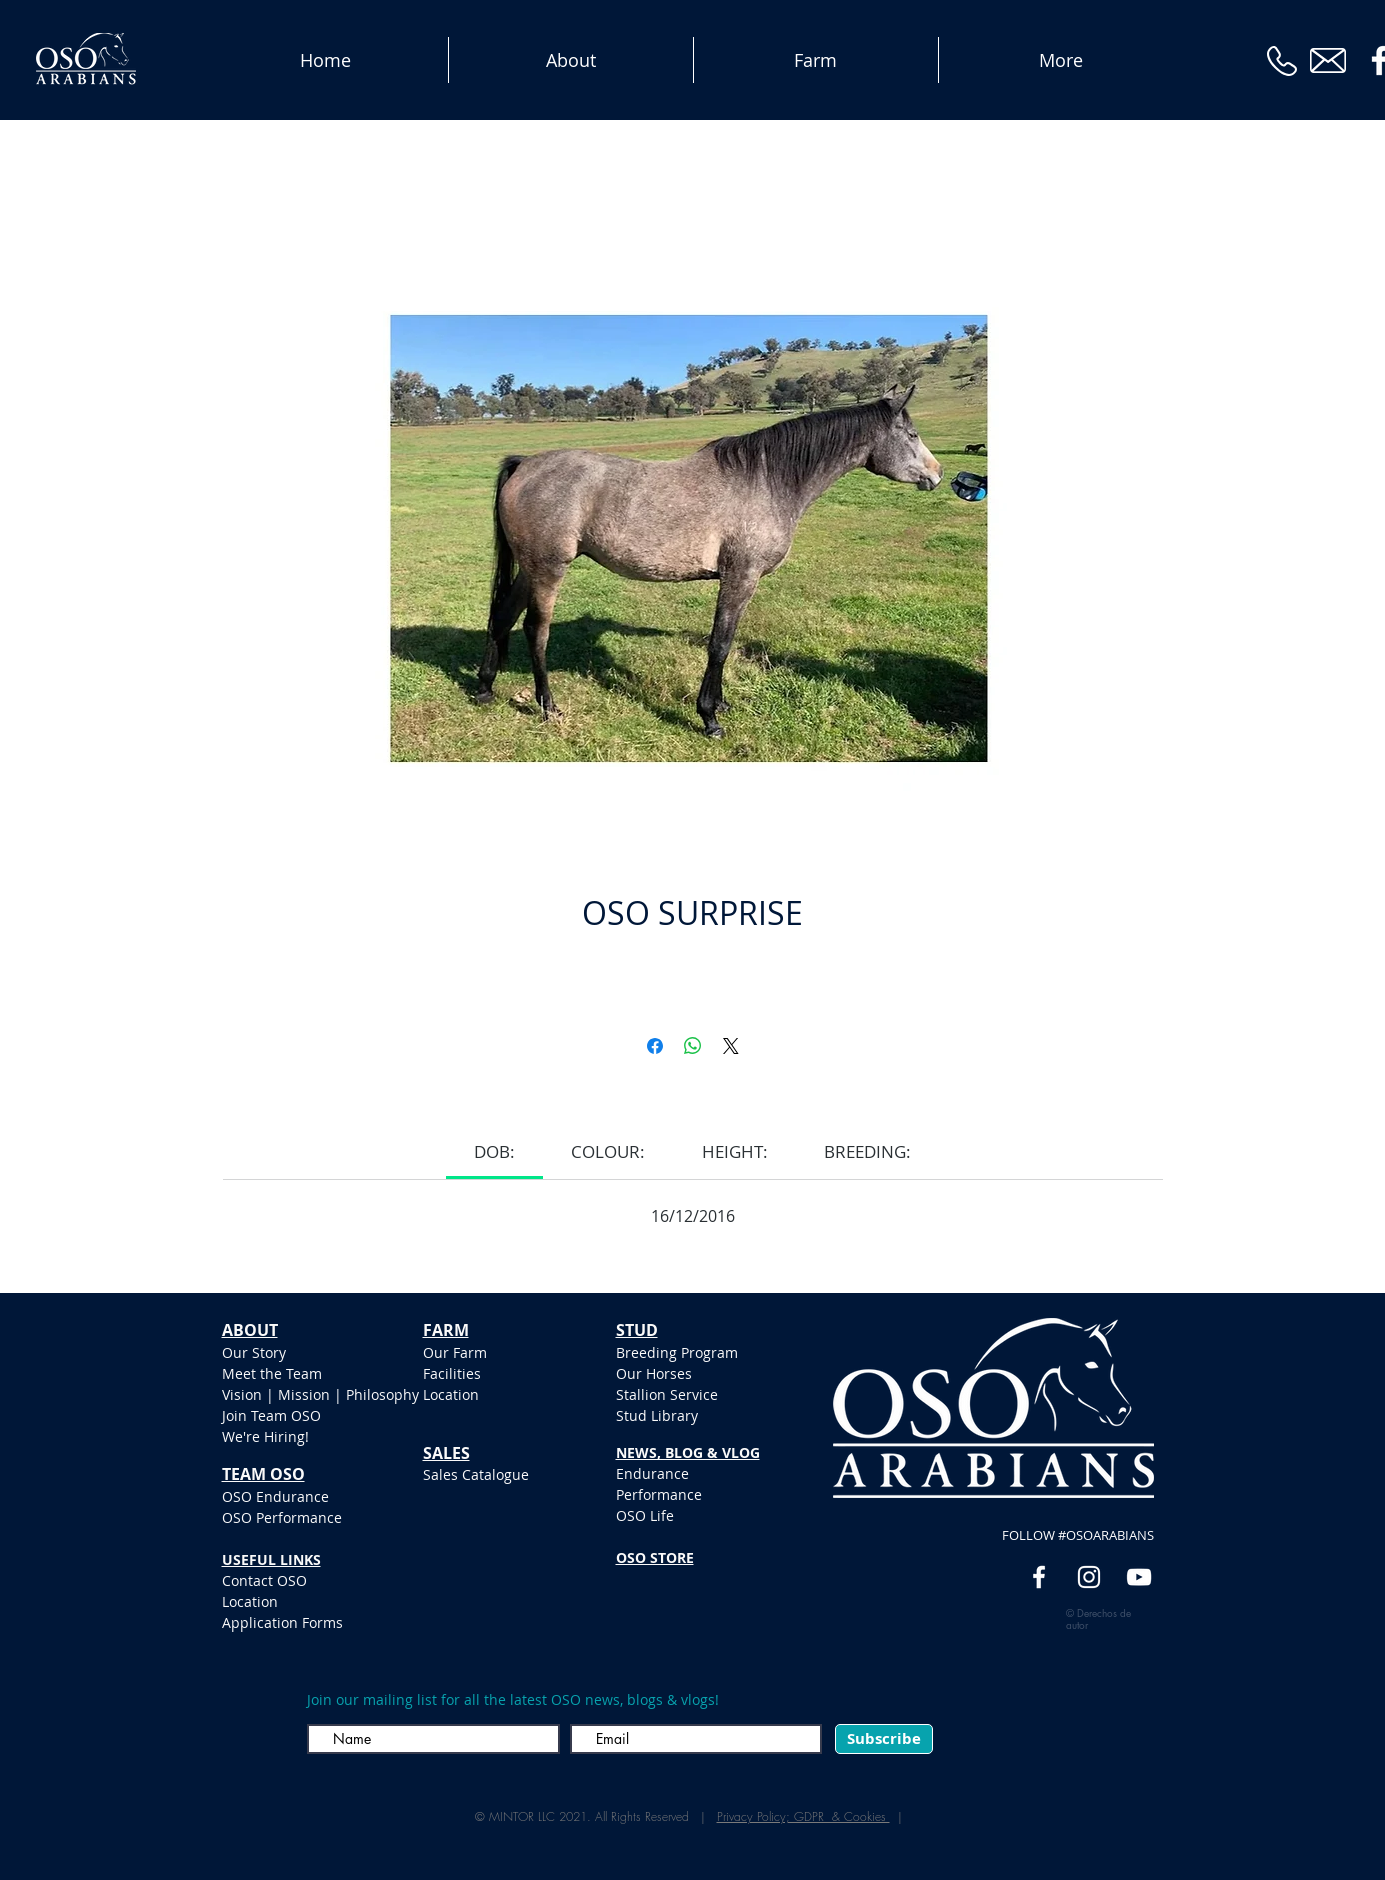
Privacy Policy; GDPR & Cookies (803, 1816)
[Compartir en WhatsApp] (693, 1046)
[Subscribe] (884, 1739)
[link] (494, 1151)
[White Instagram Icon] (1089, 1577)
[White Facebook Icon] (1039, 1577)
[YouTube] (1139, 1577)
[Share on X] (731, 1046)
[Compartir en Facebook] (655, 1046)
